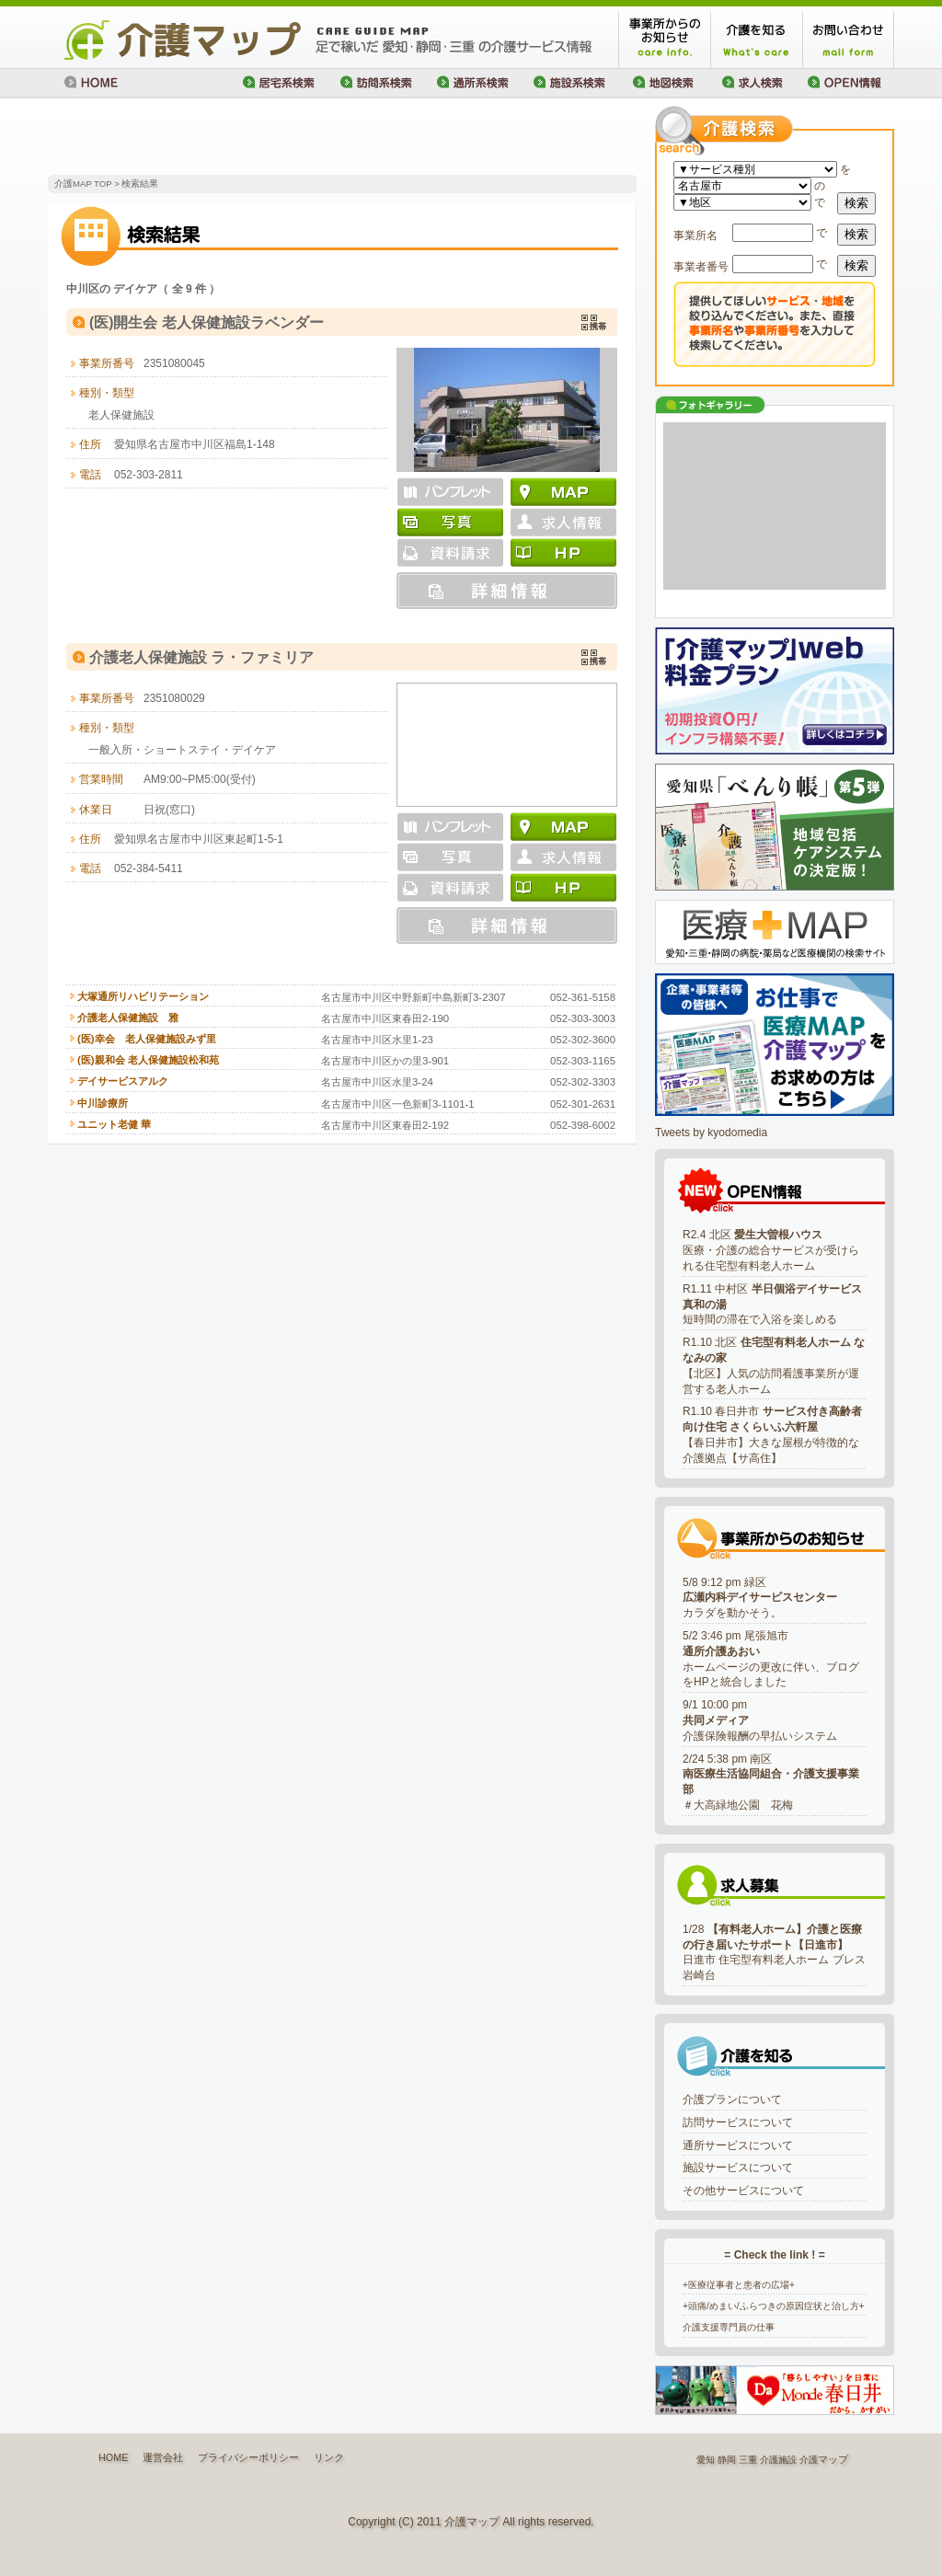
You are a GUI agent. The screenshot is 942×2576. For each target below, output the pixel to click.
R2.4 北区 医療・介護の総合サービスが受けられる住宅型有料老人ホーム (771, 1250)
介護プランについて (732, 2099)
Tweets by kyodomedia (711, 1132)
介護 (808, 2460)
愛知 (705, 2460)
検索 (856, 203)
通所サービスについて (738, 2145)
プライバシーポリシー (248, 2457)
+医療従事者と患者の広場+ (739, 2285)
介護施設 (778, 2460)
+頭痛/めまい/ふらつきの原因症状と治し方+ (774, 2306)
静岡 (727, 2460)
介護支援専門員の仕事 (729, 2327)
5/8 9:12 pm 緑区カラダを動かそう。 (760, 1598)
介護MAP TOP (82, 183)
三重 (748, 2460)
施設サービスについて (738, 2167)
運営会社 (163, 2457)
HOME (113, 2457)
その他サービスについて (743, 2190)
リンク (329, 2457)
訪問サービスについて (738, 2122)
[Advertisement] (263, 138)
